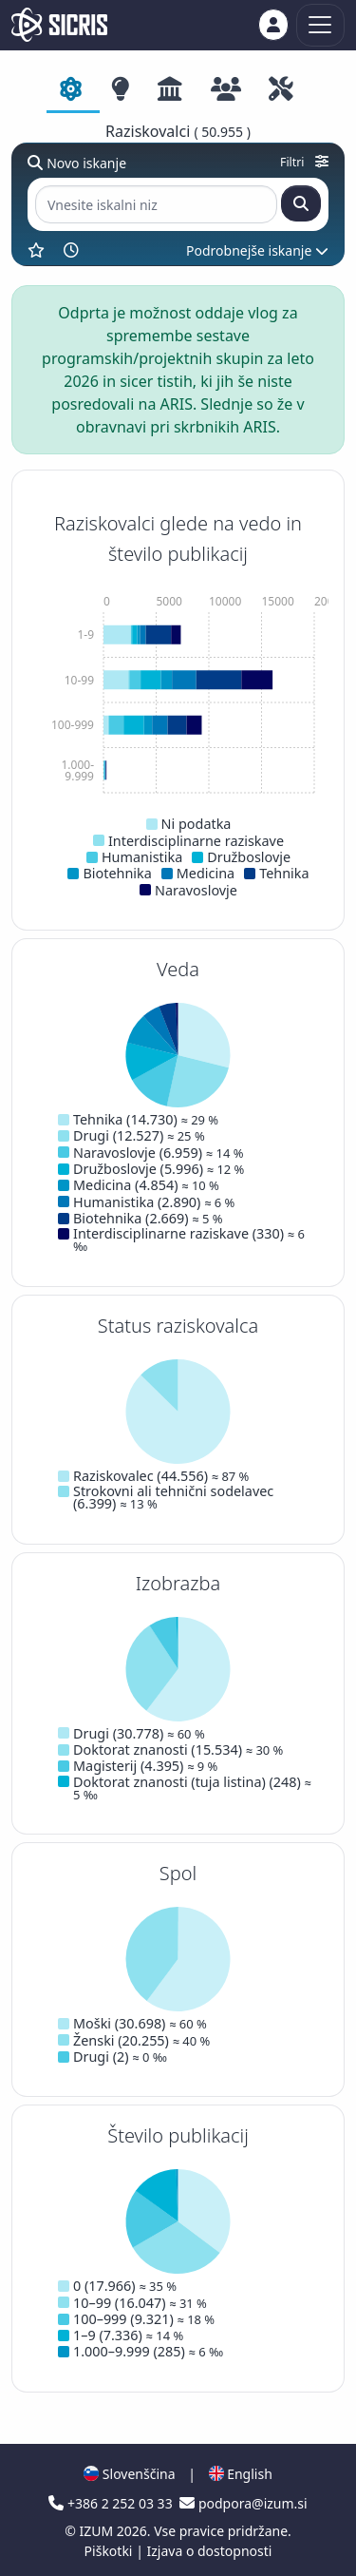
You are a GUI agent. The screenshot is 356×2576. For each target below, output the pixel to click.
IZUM (97, 2531)
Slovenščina (129, 2474)
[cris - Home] (59, 25)
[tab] (73, 90)
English (240, 2474)
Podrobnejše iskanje (257, 250)
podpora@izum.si (243, 2503)
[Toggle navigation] (320, 25)
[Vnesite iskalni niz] (156, 204)
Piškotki (110, 2551)
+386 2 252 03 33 (112, 2503)
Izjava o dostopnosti (209, 2551)
